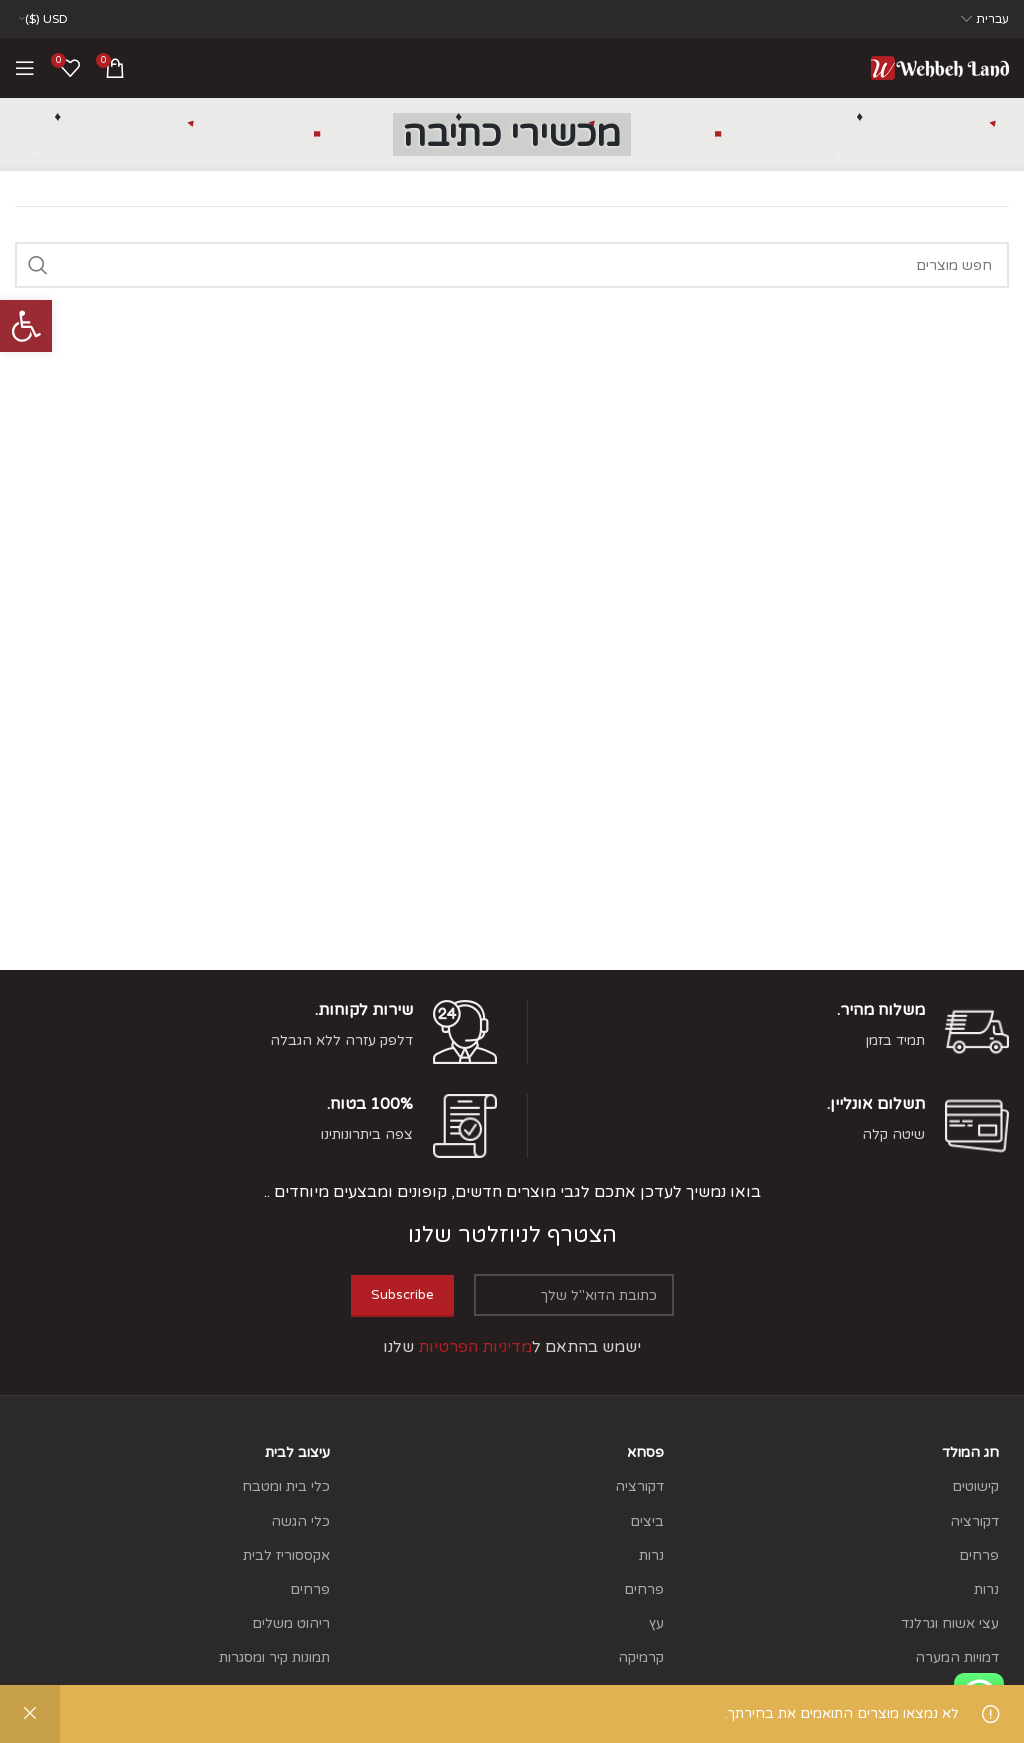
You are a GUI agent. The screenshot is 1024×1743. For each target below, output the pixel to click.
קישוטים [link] (975, 1486)
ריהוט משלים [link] (291, 1623)
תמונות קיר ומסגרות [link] (274, 1657)
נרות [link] (986, 1589)
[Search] (512, 265)
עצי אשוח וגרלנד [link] (950, 1623)
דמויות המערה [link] (957, 1657)
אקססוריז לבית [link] (286, 1555)
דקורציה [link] (974, 1521)
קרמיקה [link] (641, 1657)
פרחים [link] (979, 1555)
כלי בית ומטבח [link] (286, 1486)
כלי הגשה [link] (300, 1521)
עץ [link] (656, 1623)
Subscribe (402, 1295)
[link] (26, 326)
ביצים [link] (647, 1521)
